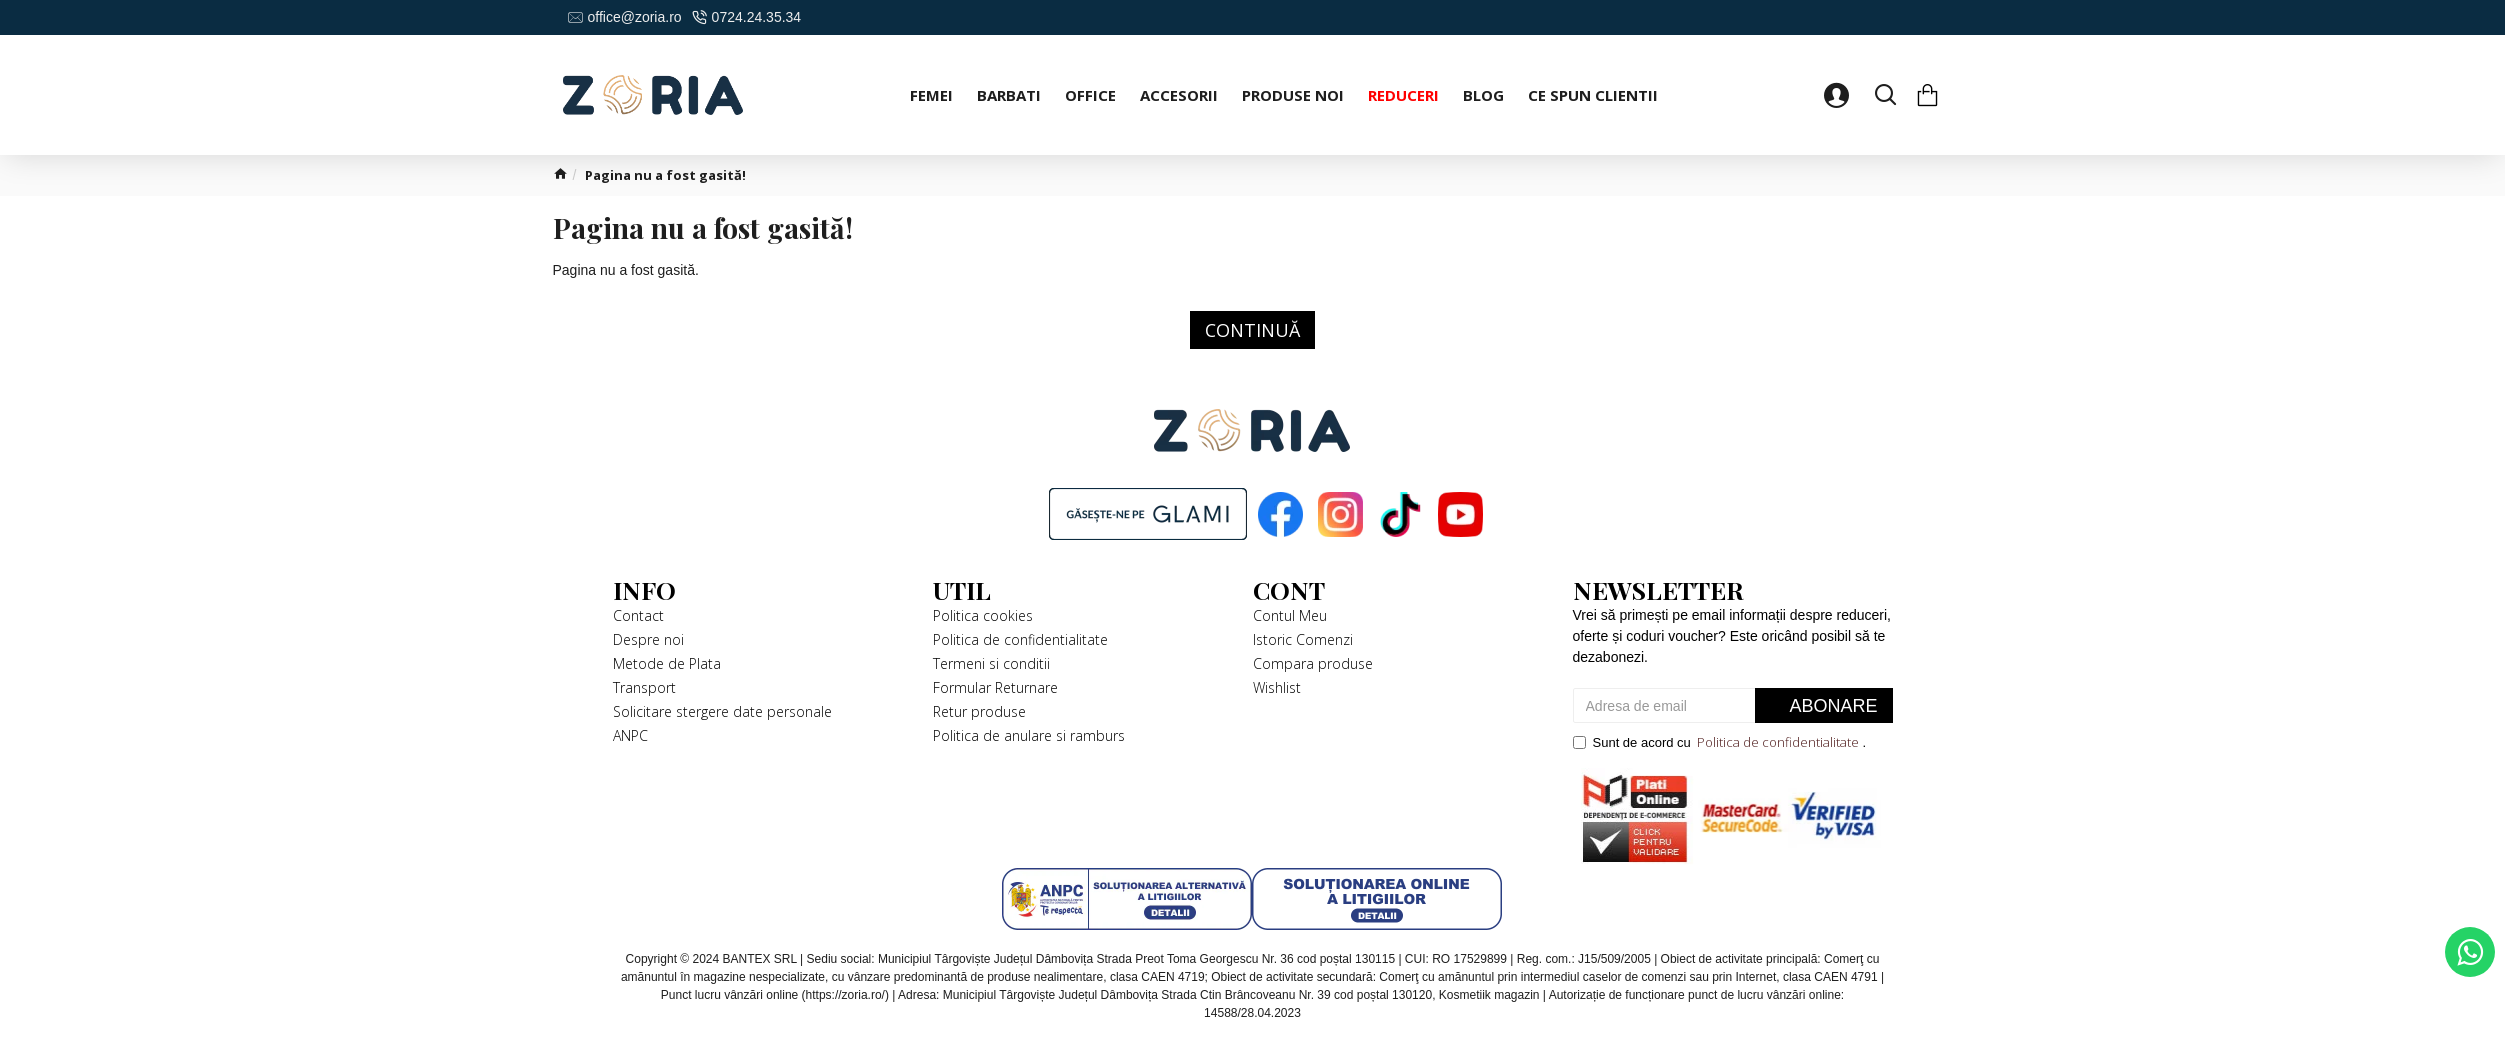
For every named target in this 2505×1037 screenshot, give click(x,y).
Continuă (1252, 330)
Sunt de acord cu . (1720, 743)
